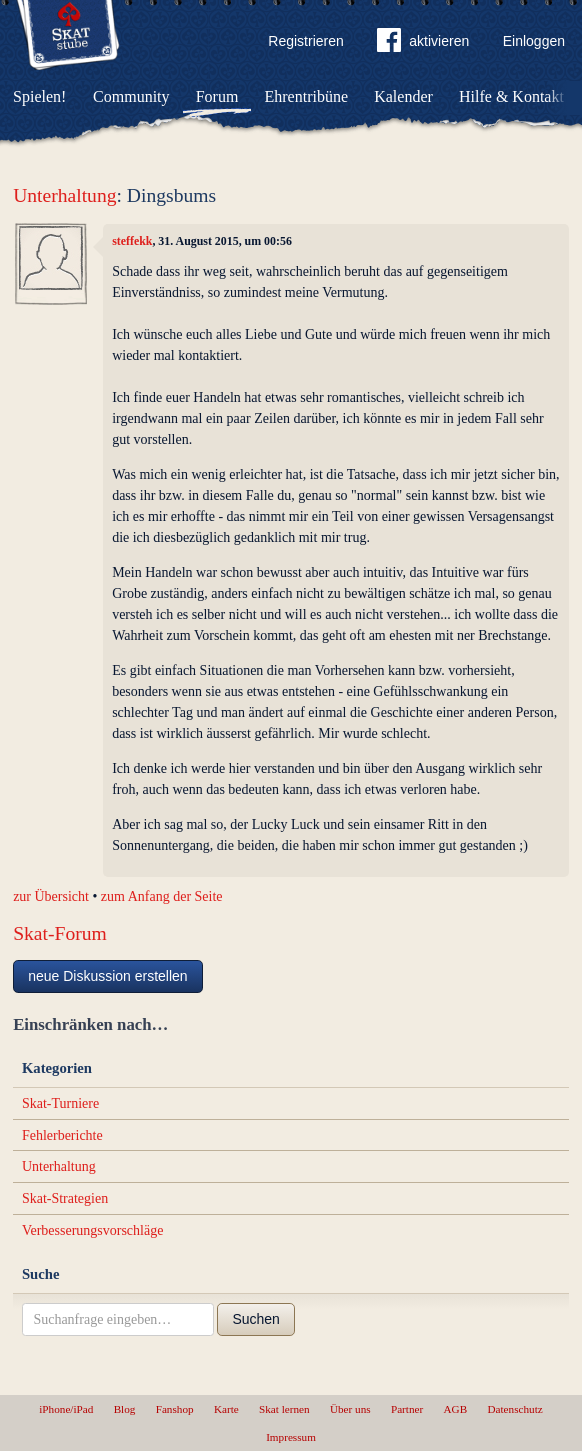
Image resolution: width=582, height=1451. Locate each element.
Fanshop (175, 1409)
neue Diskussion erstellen (108, 976)
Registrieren (305, 41)
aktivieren (423, 44)
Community (131, 96)
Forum (217, 96)
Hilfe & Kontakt (511, 96)
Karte (226, 1409)
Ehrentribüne (307, 96)
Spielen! (39, 96)
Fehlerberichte (62, 1135)
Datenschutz (514, 1409)
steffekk (132, 241)
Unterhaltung (64, 195)
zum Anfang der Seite (162, 896)
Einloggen (534, 41)
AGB (456, 1409)
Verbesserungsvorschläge (93, 1230)
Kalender (403, 96)
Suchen (255, 1319)
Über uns (350, 1409)
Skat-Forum (60, 933)
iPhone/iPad (66, 1409)
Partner (407, 1409)
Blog (125, 1409)
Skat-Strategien (65, 1198)
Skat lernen (284, 1409)
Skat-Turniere (60, 1103)
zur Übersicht (51, 896)
